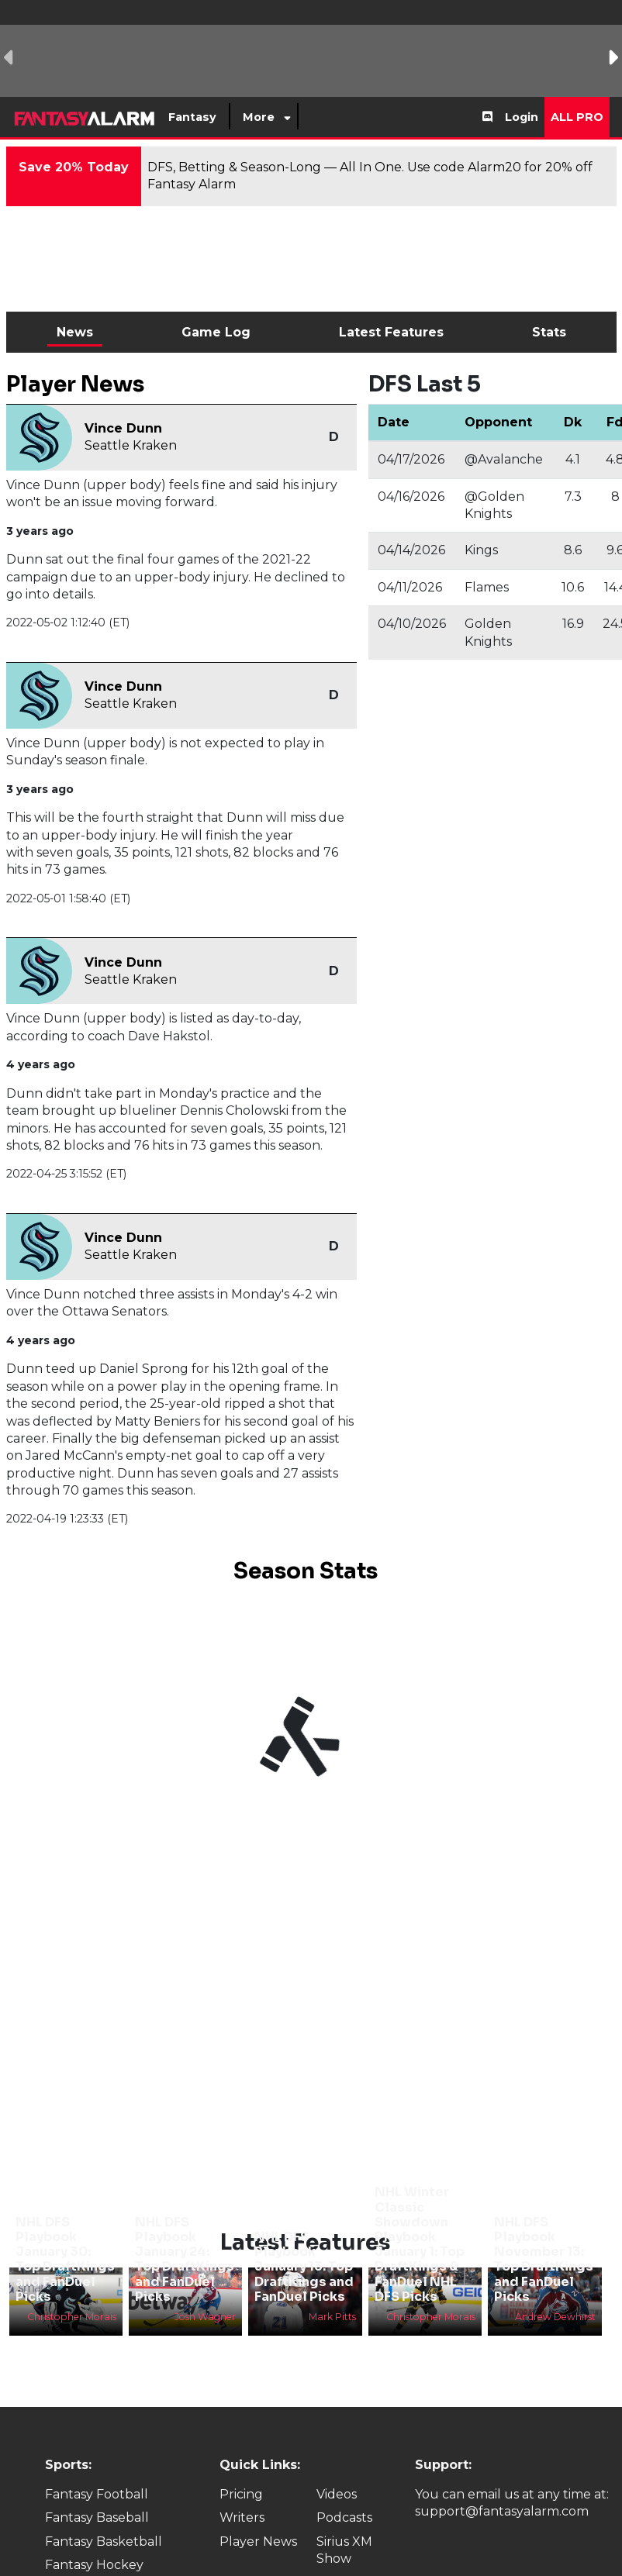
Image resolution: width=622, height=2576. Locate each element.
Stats (549, 332)
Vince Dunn (123, 428)
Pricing (241, 2494)
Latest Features (391, 332)
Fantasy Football (96, 2494)
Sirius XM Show (344, 2550)
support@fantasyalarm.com (502, 2511)
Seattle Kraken (131, 445)
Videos (336, 2494)
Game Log (216, 332)
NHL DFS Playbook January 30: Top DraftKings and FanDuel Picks (65, 2259)
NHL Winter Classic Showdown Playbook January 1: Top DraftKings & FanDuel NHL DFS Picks (420, 2244)
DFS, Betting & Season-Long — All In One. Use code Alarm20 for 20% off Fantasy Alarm (370, 175)
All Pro (577, 117)
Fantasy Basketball (103, 2541)
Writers (241, 2517)
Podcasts (344, 2517)
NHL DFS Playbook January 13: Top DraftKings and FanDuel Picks (304, 2267)
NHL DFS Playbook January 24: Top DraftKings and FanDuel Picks (184, 2259)
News (75, 332)
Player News (258, 2541)
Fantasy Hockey (94, 2564)
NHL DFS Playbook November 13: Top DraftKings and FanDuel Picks (543, 2259)
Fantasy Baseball (97, 2517)
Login (521, 117)
